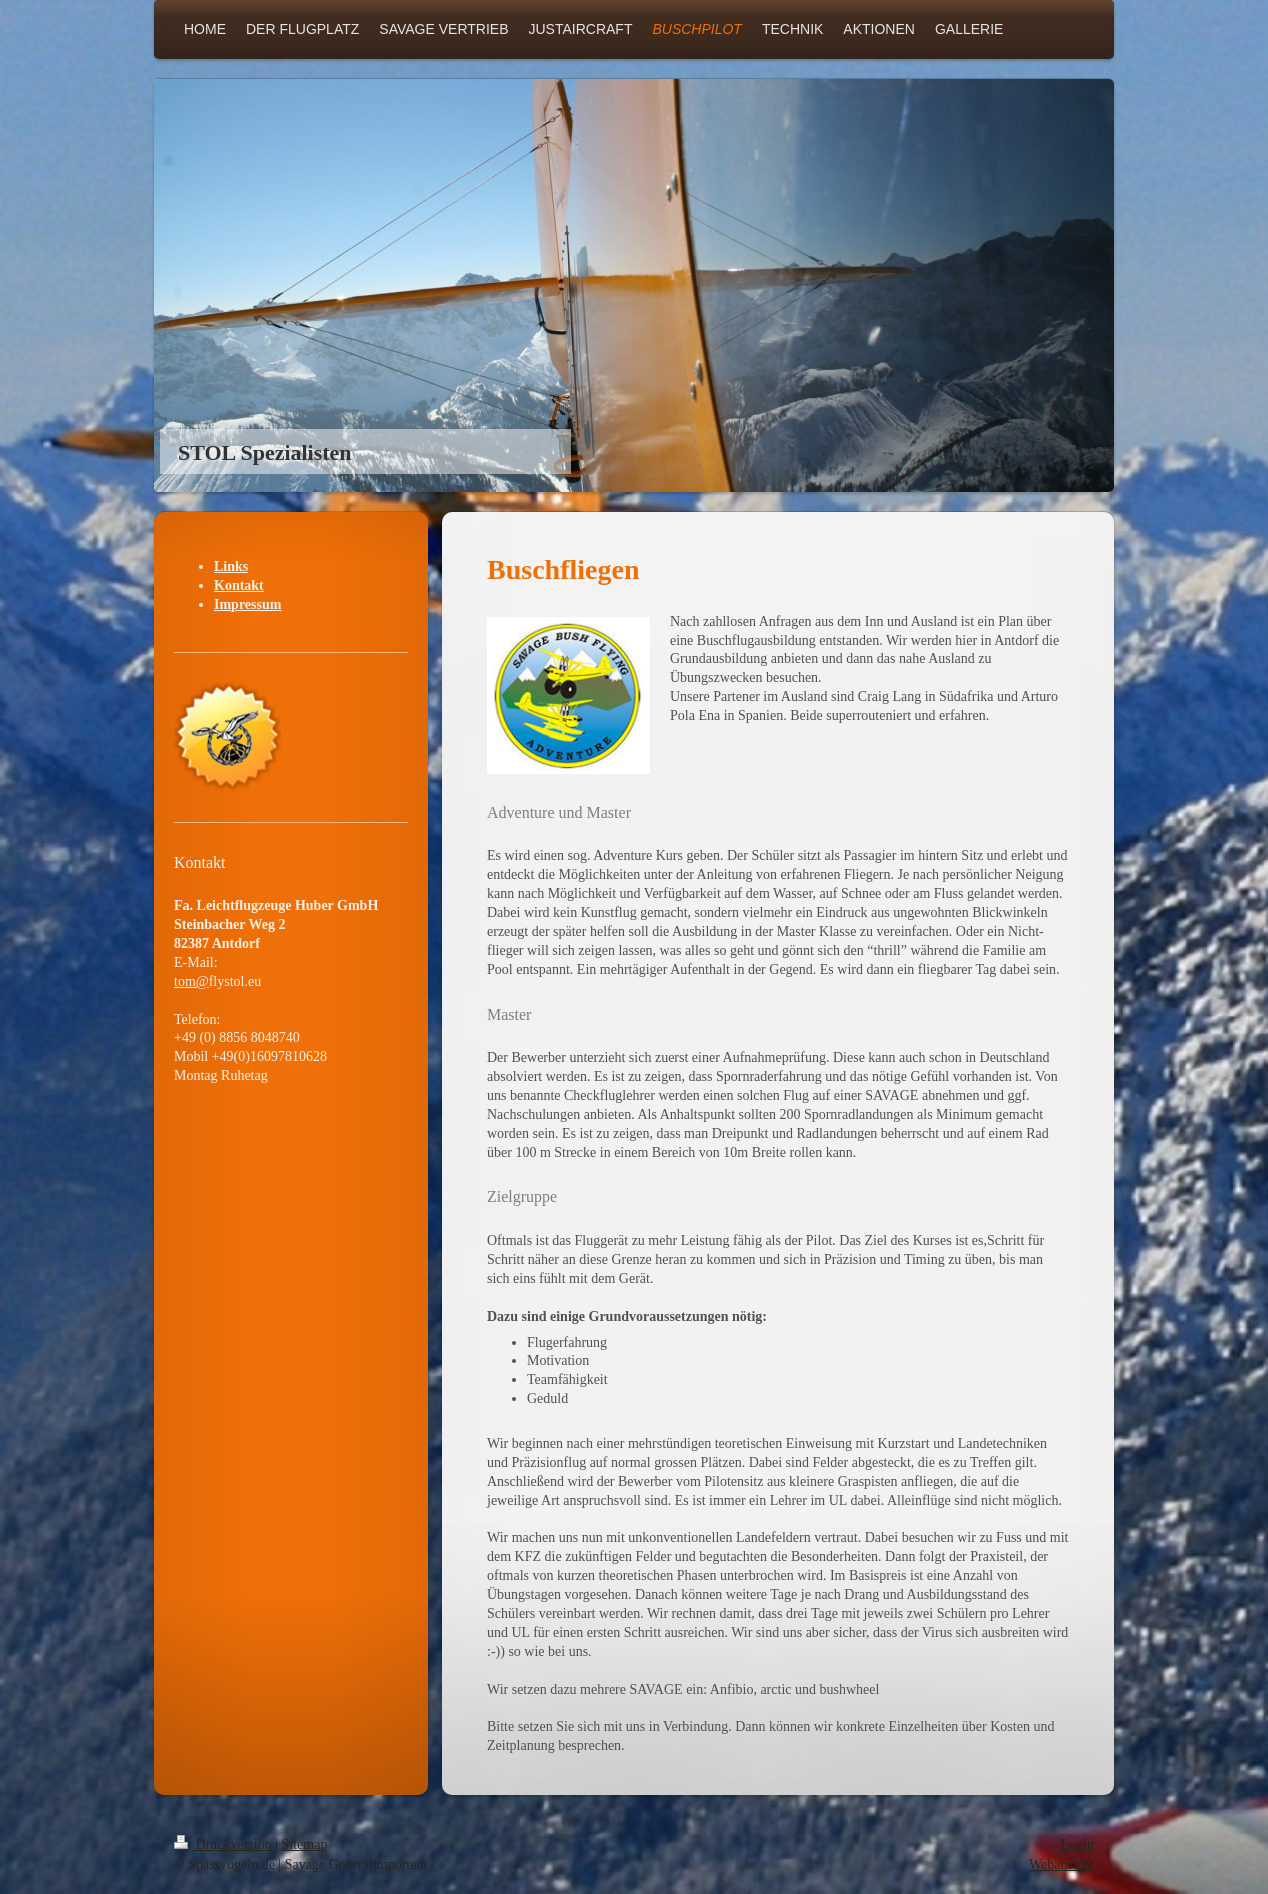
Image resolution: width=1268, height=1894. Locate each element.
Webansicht (1061, 1864)
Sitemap (305, 1844)
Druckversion (224, 1844)
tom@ (191, 981)
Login (1077, 1844)
